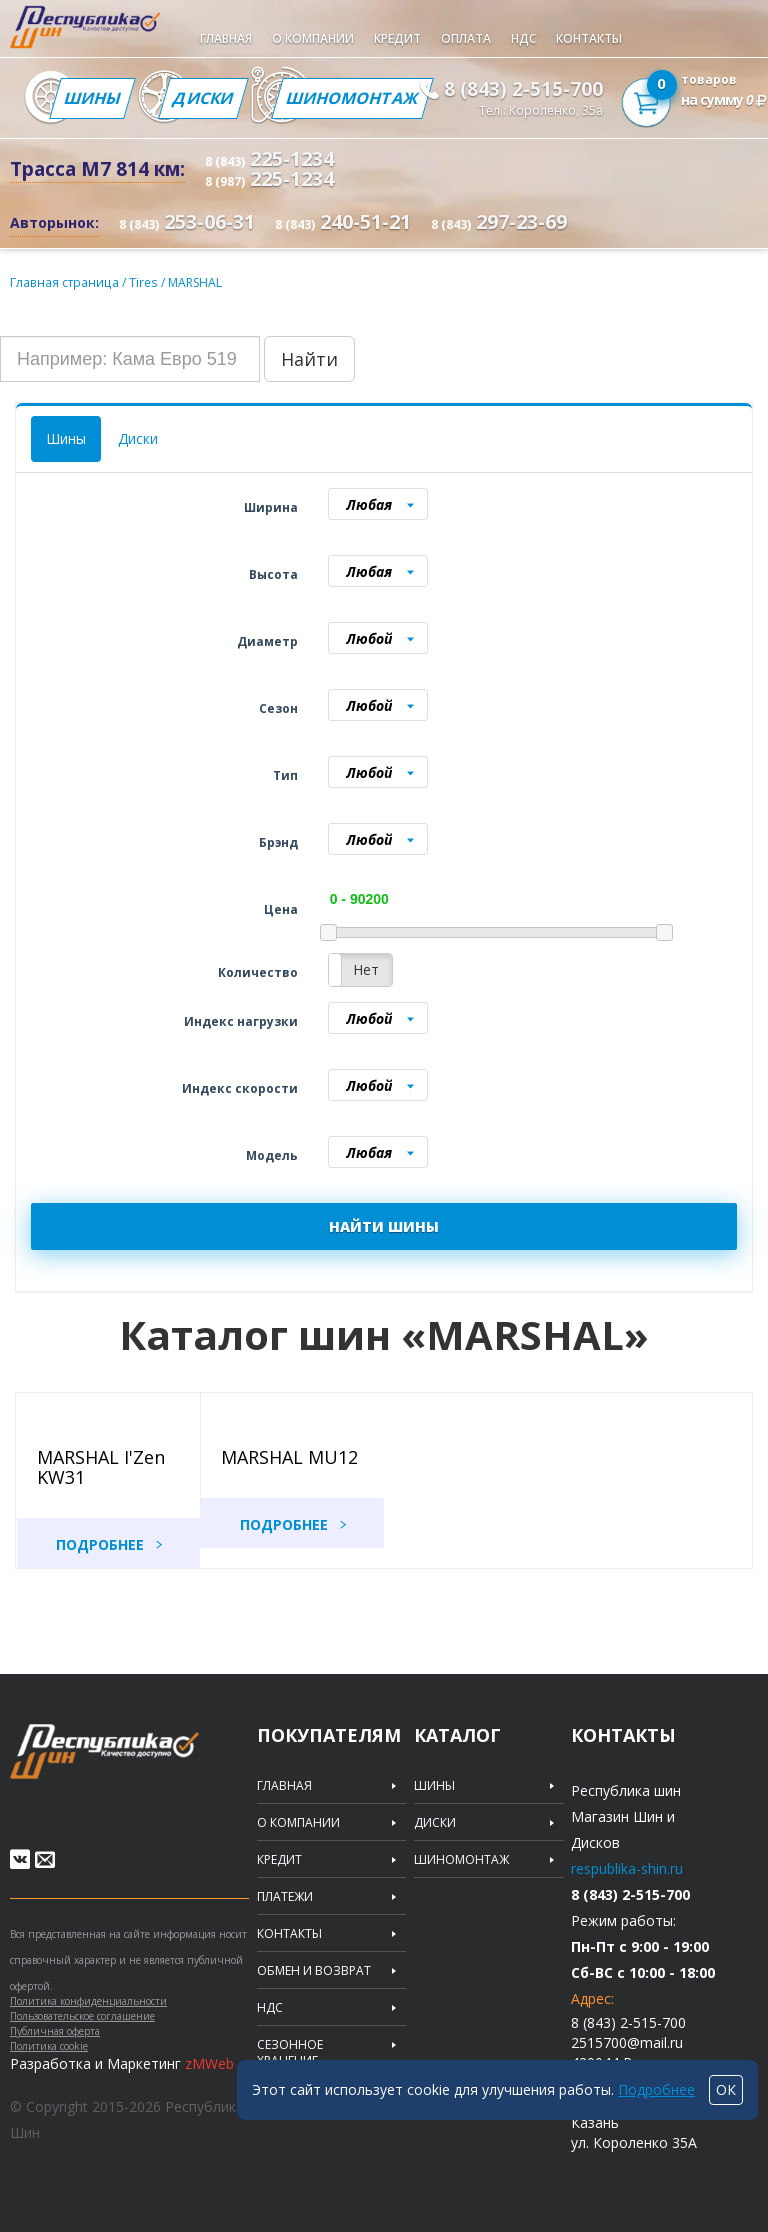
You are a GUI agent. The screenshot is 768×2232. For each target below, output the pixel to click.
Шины (92, 98)
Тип (285, 774)
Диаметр (267, 640)
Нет (366, 968)
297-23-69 (499, 221)
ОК (726, 2089)
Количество (258, 971)
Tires (142, 281)
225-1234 (269, 158)
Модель (272, 1154)
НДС (523, 38)
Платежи (285, 1896)
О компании (313, 38)
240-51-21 (343, 221)
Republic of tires (142, 1761)
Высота (273, 573)
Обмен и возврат (314, 1970)
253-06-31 (187, 221)
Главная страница (63, 281)
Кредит (397, 38)
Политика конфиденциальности (88, 2002)
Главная (226, 38)
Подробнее (100, 1543)
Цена (281, 908)
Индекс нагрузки (241, 1020)
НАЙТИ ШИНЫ (384, 1225)
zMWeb (209, 2064)
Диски (202, 98)
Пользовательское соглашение (82, 2017)
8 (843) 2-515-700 (523, 89)
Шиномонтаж (352, 98)
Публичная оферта (55, 2032)
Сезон (278, 707)
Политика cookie (49, 2047)
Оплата (466, 38)
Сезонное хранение (290, 2052)
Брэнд (278, 841)
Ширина (271, 506)
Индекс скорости (240, 1087)
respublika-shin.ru (627, 1867)
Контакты (589, 38)
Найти (309, 358)
